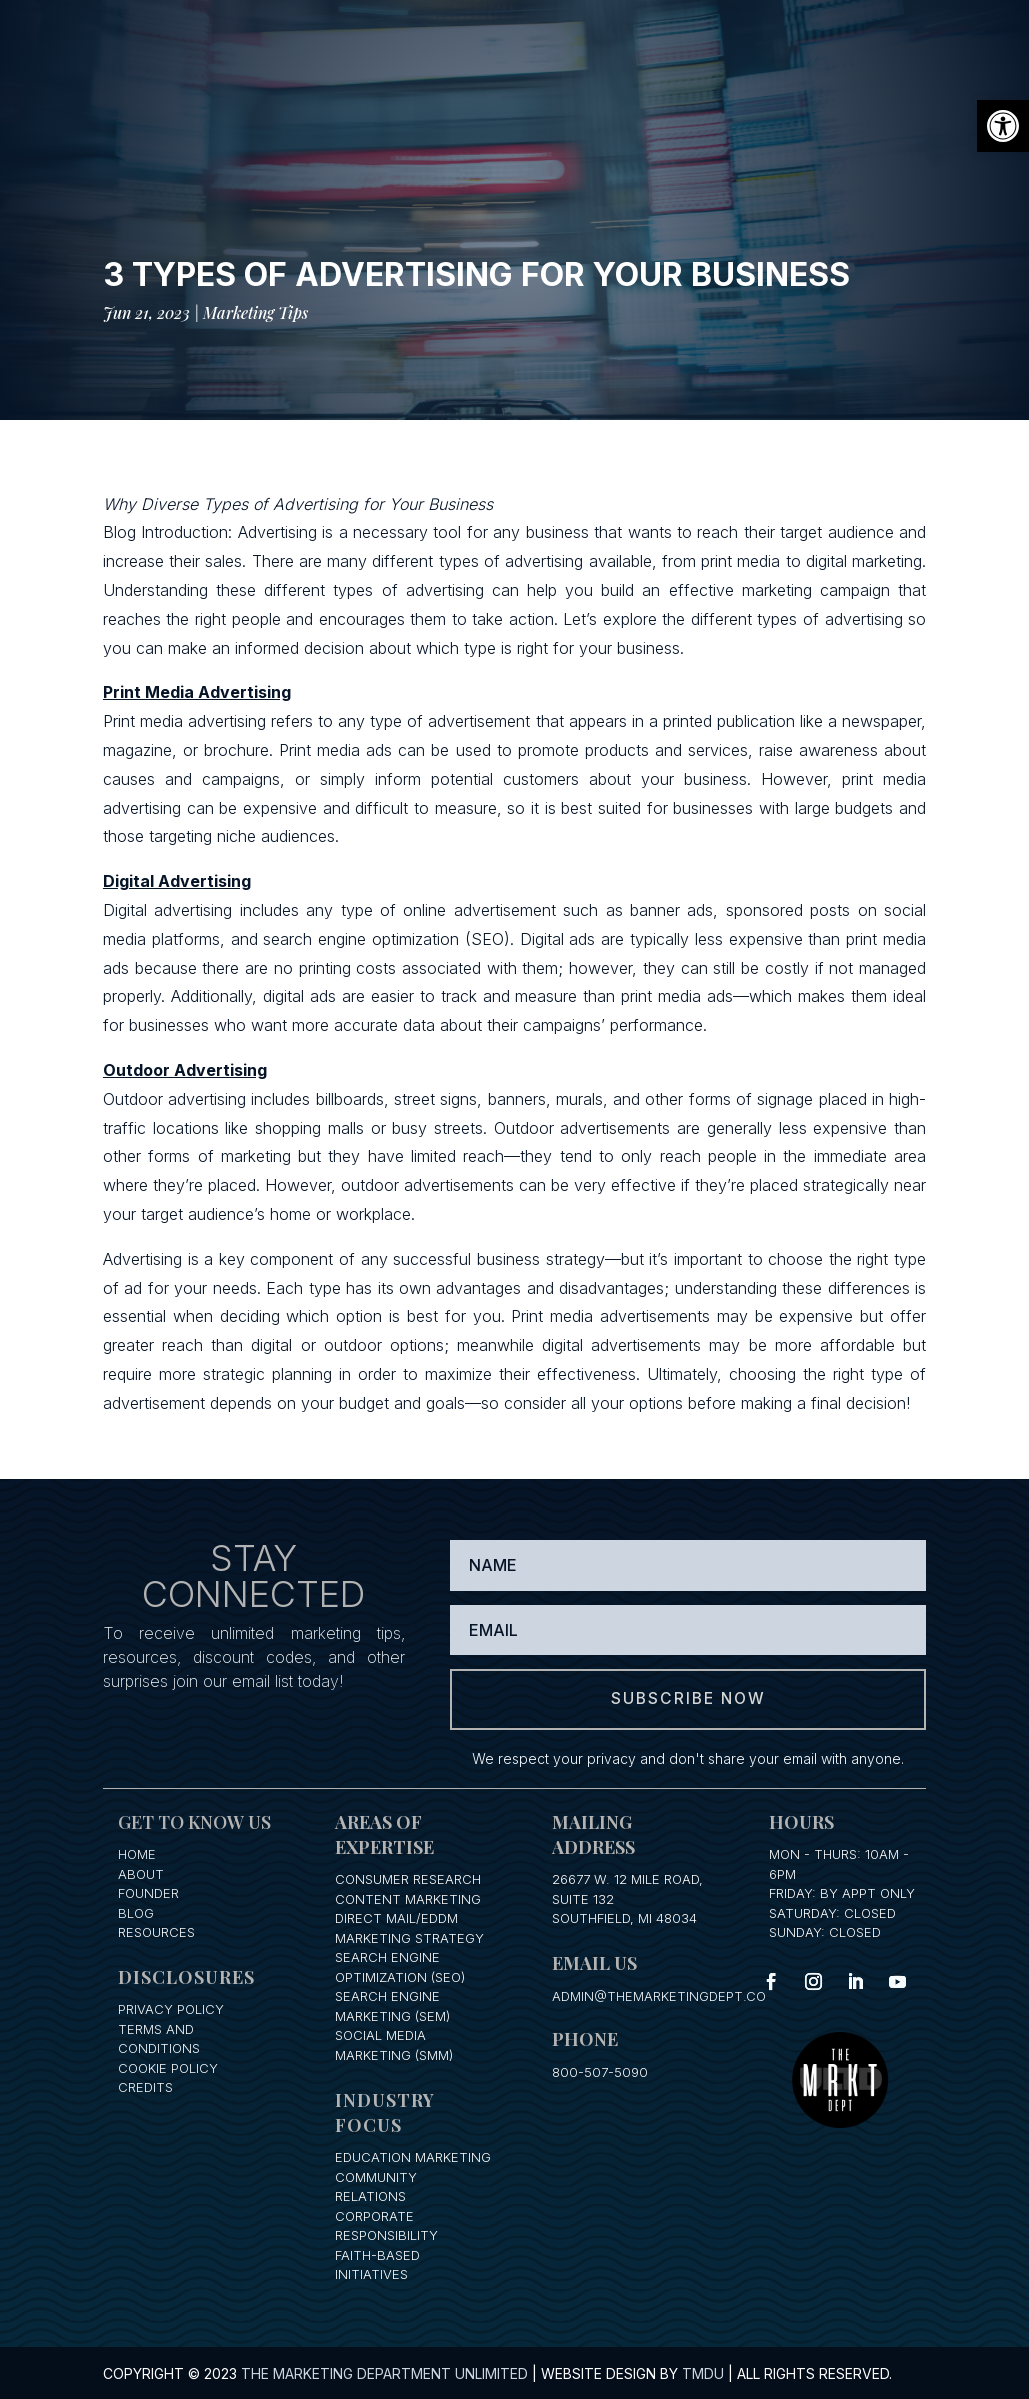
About (141, 1873)
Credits (145, 2087)
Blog (136, 1912)
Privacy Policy (171, 2009)
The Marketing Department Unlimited (384, 2372)
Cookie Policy (168, 2067)
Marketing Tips (255, 312)
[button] (1003, 126)
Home (137, 1853)
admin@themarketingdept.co (659, 1995)
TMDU (703, 2372)
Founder (148, 1892)
